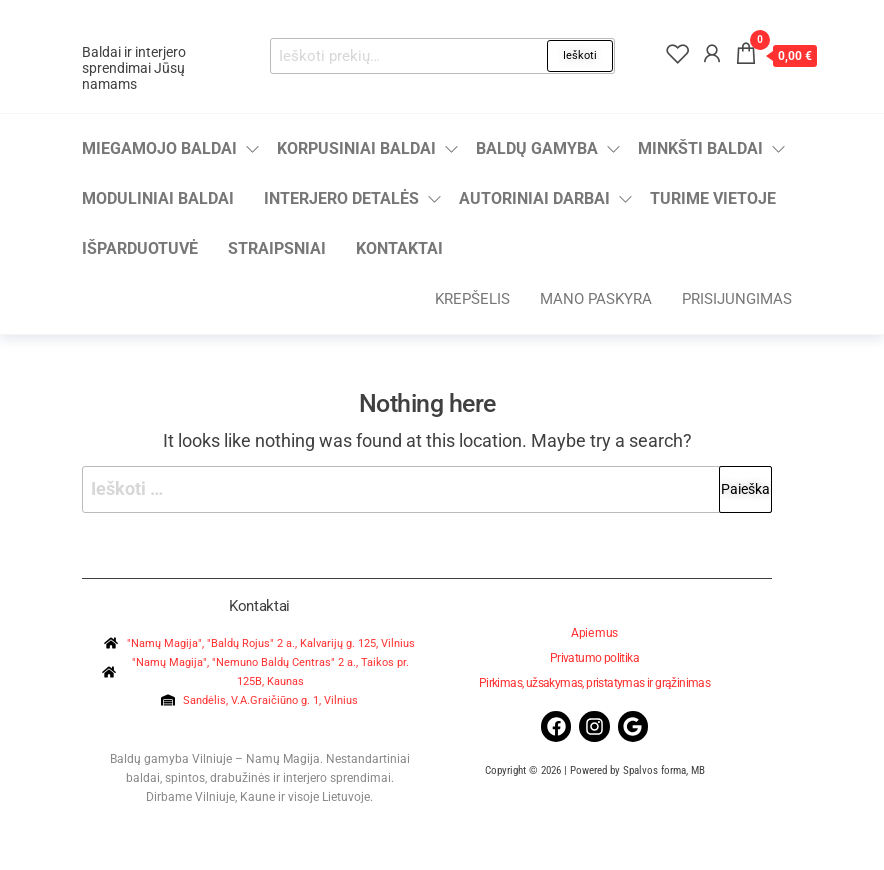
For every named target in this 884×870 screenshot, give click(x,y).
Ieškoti (580, 55)
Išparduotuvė (140, 248)
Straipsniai (277, 248)
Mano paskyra (596, 299)
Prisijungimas (737, 299)
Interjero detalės (341, 198)
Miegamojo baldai (159, 148)
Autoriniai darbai (534, 198)
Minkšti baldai (700, 148)
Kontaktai (399, 248)
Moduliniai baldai (158, 198)
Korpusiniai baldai (356, 148)
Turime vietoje (713, 198)
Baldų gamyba (537, 148)
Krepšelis (472, 299)
